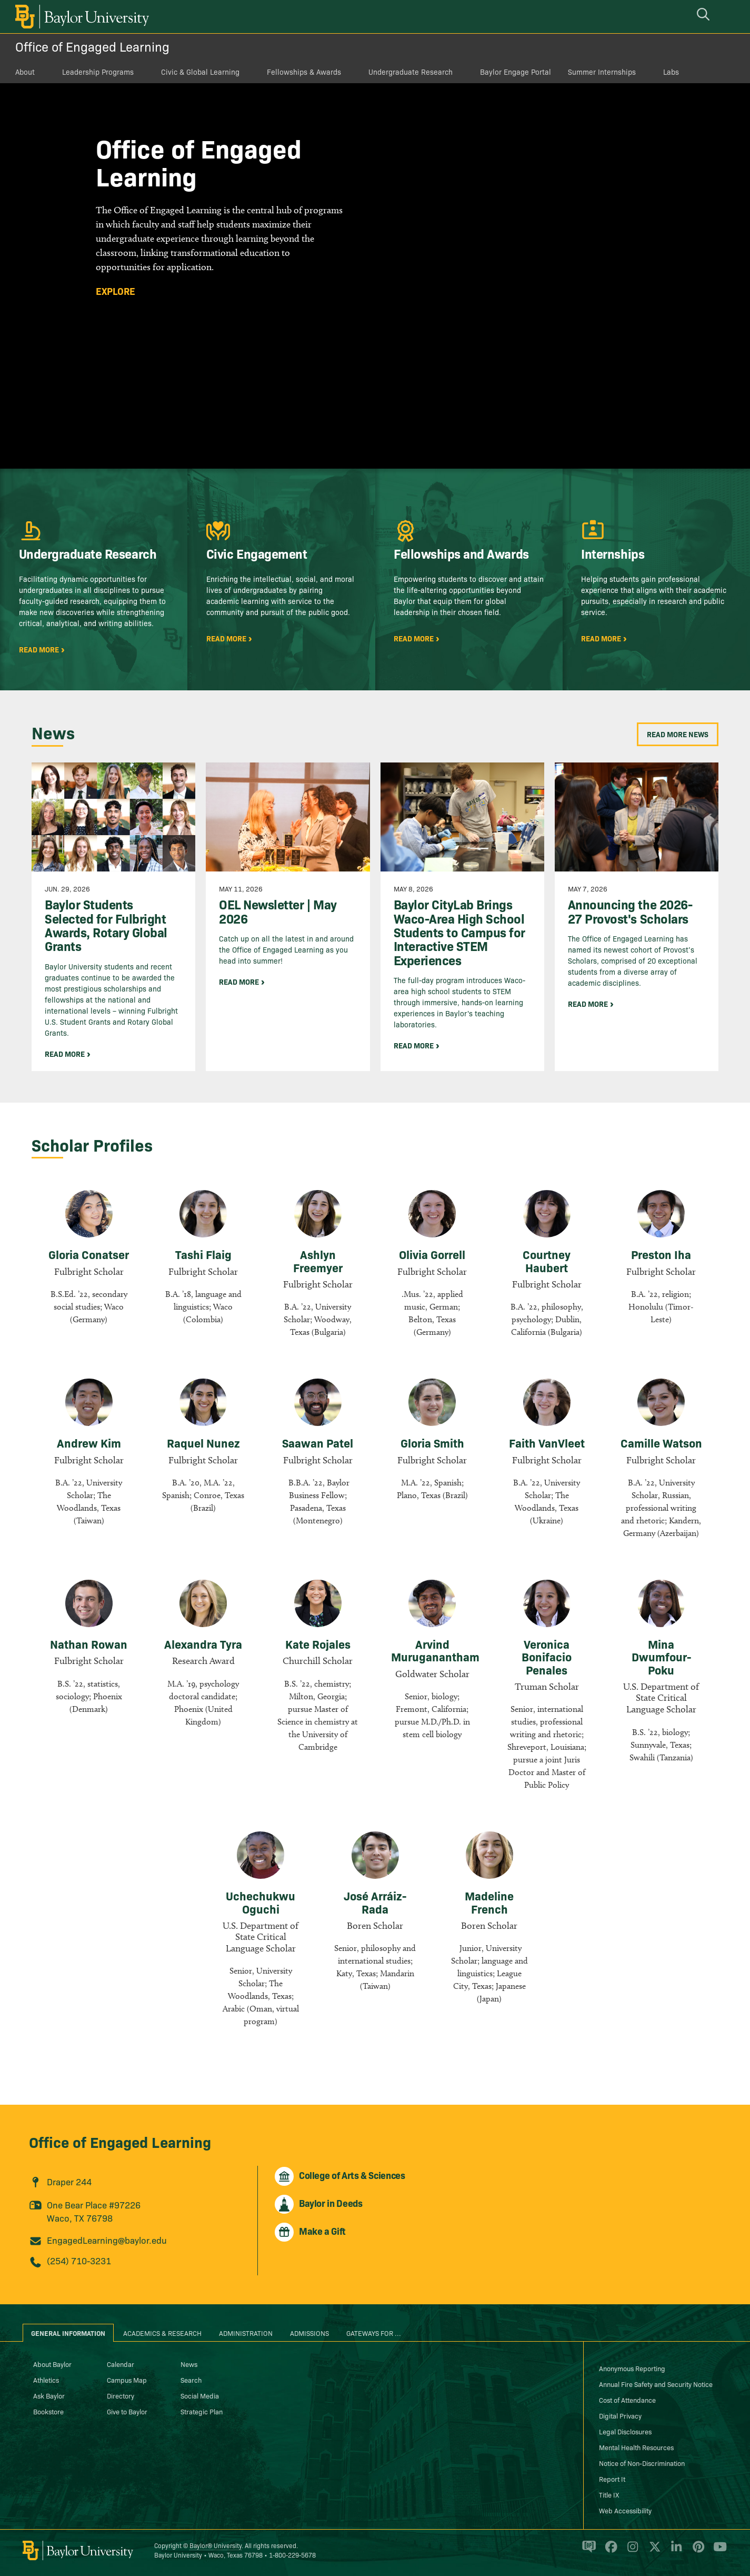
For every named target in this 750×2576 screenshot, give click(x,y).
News (189, 2364)
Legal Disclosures (625, 2431)
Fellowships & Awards (304, 71)
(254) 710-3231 (79, 2260)
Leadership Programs (98, 71)
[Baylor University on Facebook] (609, 2551)
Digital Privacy (620, 2415)
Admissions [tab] (309, 2332)
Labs (671, 71)
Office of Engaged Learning (92, 46)
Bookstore (48, 2411)
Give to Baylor (127, 2411)
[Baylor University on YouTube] (717, 2551)
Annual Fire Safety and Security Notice (656, 2384)
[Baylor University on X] (653, 2551)
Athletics (46, 2379)
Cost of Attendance (627, 2399)
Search (191, 2379)
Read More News (677, 734)
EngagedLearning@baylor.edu (107, 2240)
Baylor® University (215, 2545)
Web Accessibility (625, 2510)
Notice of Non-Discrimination (642, 2463)
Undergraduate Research (410, 71)
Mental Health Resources (636, 2447)
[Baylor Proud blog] (587, 2551)
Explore (115, 291)
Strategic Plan (202, 2411)
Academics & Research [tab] (162, 2332)
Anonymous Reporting (632, 2368)
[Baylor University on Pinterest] (696, 2551)
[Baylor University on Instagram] (631, 2551)
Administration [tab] (246, 2332)
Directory (120, 2395)
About (25, 71)
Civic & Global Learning (200, 71)
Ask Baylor (49, 2395)
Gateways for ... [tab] (373, 2332)
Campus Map (127, 2379)
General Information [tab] (68, 2332)
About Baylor (52, 2364)
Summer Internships (602, 71)
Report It (612, 2478)
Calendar (120, 2364)
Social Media (200, 2395)
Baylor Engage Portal (515, 71)
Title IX (609, 2494)
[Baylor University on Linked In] (674, 2551)
